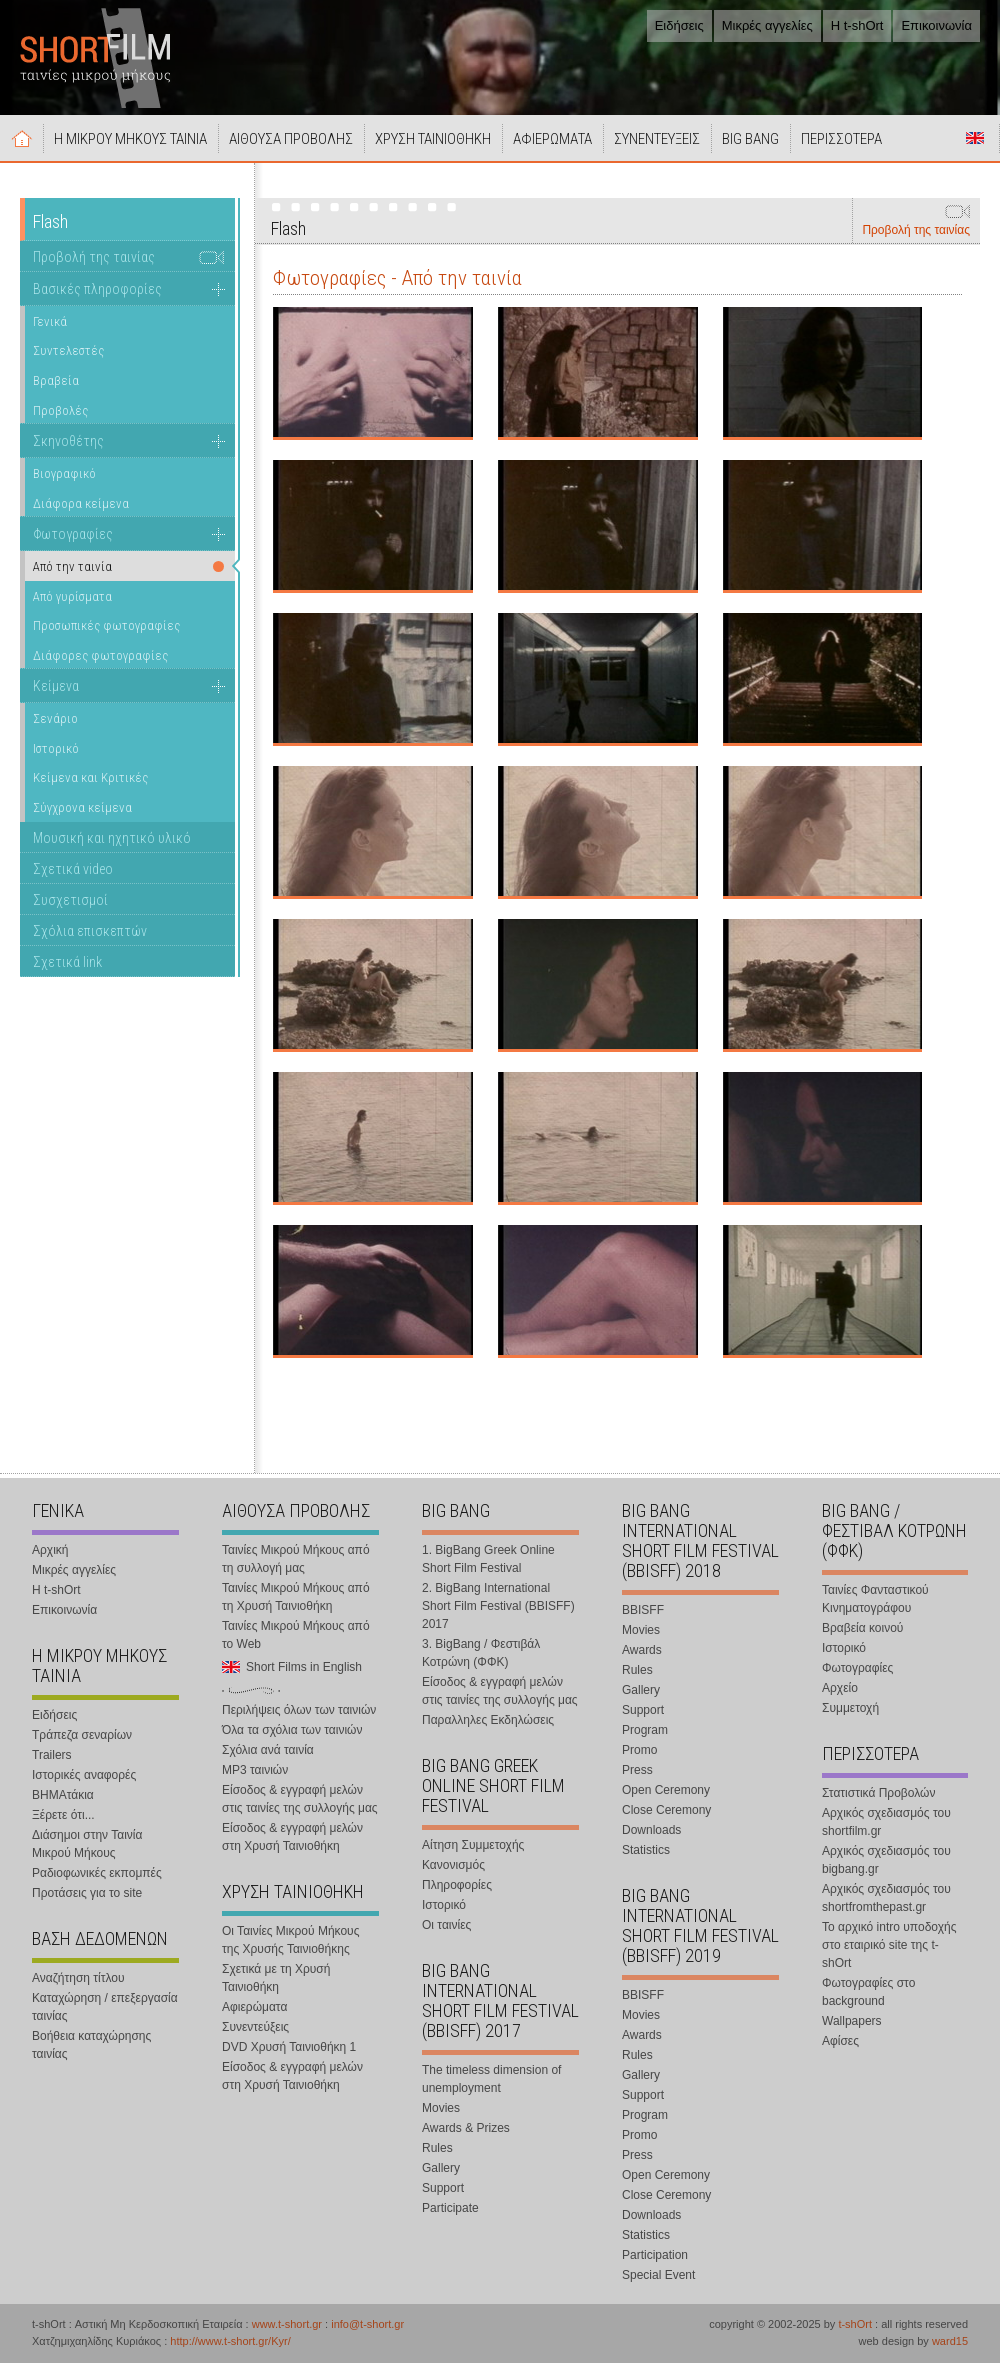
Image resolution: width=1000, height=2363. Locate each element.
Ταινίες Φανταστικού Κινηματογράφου (875, 1599)
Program (645, 1730)
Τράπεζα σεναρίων (82, 1735)
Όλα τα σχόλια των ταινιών (292, 1730)
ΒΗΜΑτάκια (63, 1795)
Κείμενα (56, 686)
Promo (639, 1750)
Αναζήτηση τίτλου (78, 1978)
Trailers (52, 1755)
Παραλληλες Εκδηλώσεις (488, 1720)
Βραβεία (56, 380)
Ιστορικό (56, 748)
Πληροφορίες (457, 1885)
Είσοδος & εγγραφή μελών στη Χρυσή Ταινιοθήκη (292, 1837)
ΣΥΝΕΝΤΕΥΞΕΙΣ (657, 139)
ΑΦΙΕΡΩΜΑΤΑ (552, 139)
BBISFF (643, 1610)
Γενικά (50, 321)
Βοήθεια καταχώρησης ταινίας (91, 2045)
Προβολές (60, 410)
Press (637, 1770)
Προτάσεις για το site (87, 1893)
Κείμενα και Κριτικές (90, 777)
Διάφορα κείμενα (81, 503)
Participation (655, 2255)
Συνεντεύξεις (255, 2027)
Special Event (658, 2275)
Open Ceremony (666, 1790)
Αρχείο (840, 1688)
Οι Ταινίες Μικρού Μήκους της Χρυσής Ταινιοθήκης (290, 1940)
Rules (437, 2148)
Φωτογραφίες (73, 534)
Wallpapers (852, 2021)
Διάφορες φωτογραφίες (100, 655)
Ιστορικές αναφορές (84, 1775)
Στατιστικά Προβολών (878, 1793)
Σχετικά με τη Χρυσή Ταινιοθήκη (276, 1978)
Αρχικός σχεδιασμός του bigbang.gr (886, 1860)
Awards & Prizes (466, 2128)
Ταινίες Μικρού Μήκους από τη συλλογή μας (296, 1559)
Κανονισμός (453, 1865)
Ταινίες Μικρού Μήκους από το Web (296, 1635)
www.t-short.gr (287, 2324)
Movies (441, 2108)
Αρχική (22, 138)
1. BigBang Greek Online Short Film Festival (488, 1559)
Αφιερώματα (254, 2007)
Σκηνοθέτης (68, 441)
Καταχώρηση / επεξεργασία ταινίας (105, 2007)
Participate (450, 2208)
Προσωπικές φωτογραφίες (106, 625)
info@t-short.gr (367, 2324)
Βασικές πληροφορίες (97, 289)
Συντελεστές (68, 350)
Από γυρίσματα (72, 596)
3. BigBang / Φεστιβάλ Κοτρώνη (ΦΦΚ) (481, 1653)
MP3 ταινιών (255, 1770)
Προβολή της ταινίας (916, 230)
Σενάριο (55, 718)
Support (443, 2188)
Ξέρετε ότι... (63, 1815)
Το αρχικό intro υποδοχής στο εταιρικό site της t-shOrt (889, 1945)
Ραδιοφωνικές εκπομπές (97, 1873)
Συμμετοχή (850, 1708)
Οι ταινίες (446, 1925)
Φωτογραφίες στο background (868, 1992)
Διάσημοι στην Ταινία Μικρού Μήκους (87, 1844)
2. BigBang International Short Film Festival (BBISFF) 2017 (498, 1606)
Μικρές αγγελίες (767, 25)
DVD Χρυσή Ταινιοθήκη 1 (289, 2047)
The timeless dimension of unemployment (491, 2079)
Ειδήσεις (679, 25)
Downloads (651, 1830)
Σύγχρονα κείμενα (82, 807)
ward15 (950, 2341)
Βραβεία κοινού (862, 1628)
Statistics (646, 1850)
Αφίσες (840, 2041)
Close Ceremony (666, 1810)
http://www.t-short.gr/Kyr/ (230, 2341)
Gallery (441, 2168)
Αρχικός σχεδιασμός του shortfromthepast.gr (886, 1898)
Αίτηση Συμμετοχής (473, 1845)
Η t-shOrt (857, 25)
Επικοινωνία (936, 25)
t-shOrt (855, 2324)
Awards (642, 1650)
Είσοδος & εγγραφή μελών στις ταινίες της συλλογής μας (300, 1799)
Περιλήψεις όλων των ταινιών (299, 1710)
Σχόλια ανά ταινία (268, 1750)
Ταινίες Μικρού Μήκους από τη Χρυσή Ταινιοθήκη (296, 1597)
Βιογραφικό (64, 473)
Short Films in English (975, 138)
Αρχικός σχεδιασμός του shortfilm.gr (886, 1822)
